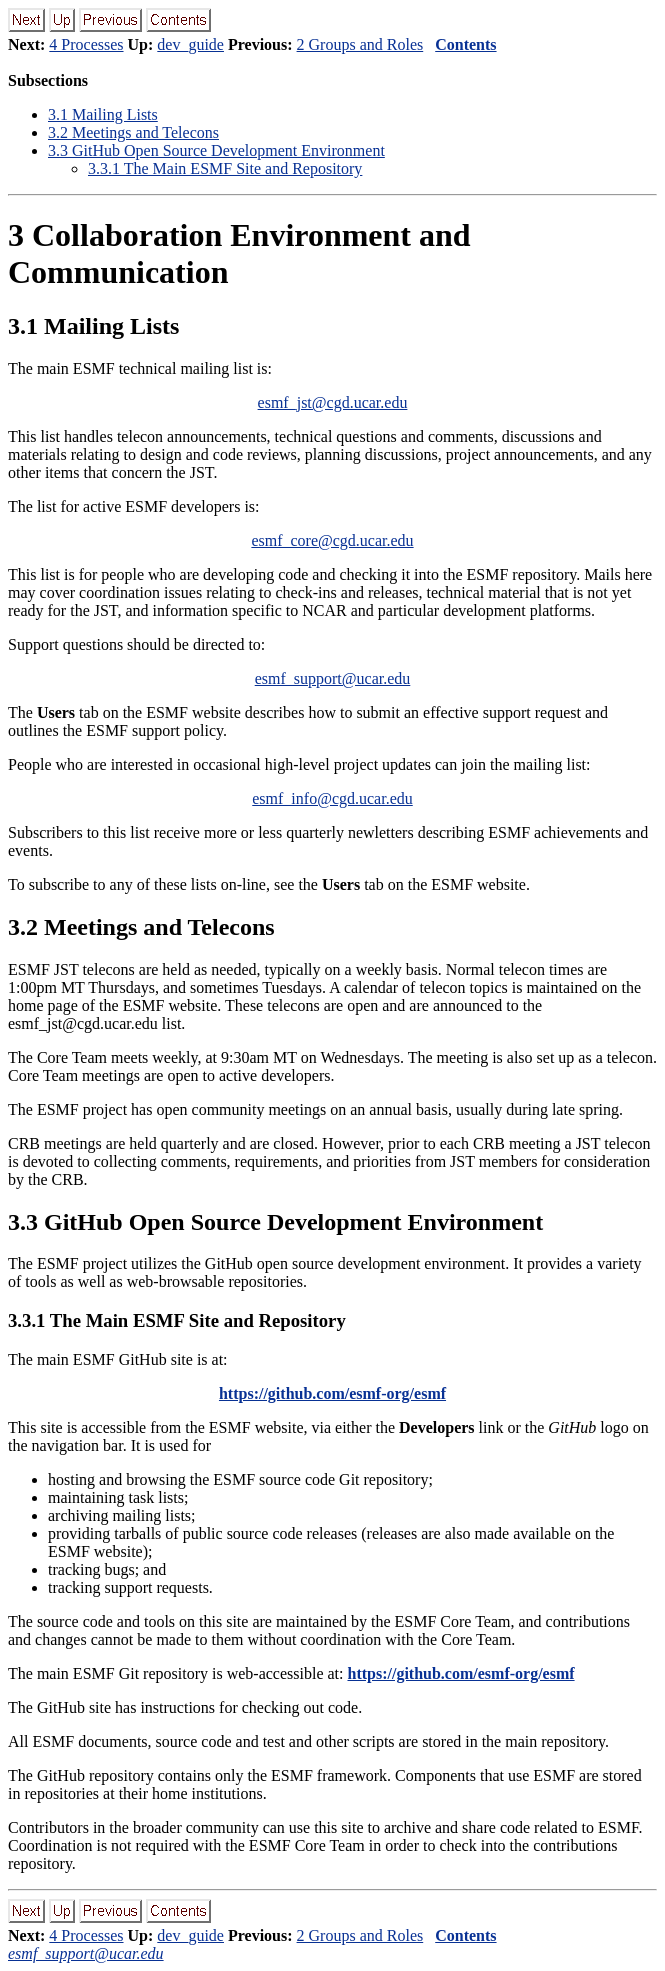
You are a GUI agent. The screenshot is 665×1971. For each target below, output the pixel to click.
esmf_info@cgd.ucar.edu (332, 798)
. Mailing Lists (103, 114)
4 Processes (86, 44)
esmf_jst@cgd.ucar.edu (333, 402)
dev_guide (190, 44)
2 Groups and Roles (360, 44)
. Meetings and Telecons (133, 132)
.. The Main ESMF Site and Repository (225, 168)
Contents (465, 44)
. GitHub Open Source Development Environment (216, 150)
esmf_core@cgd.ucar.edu (332, 540)
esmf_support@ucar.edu (333, 678)
